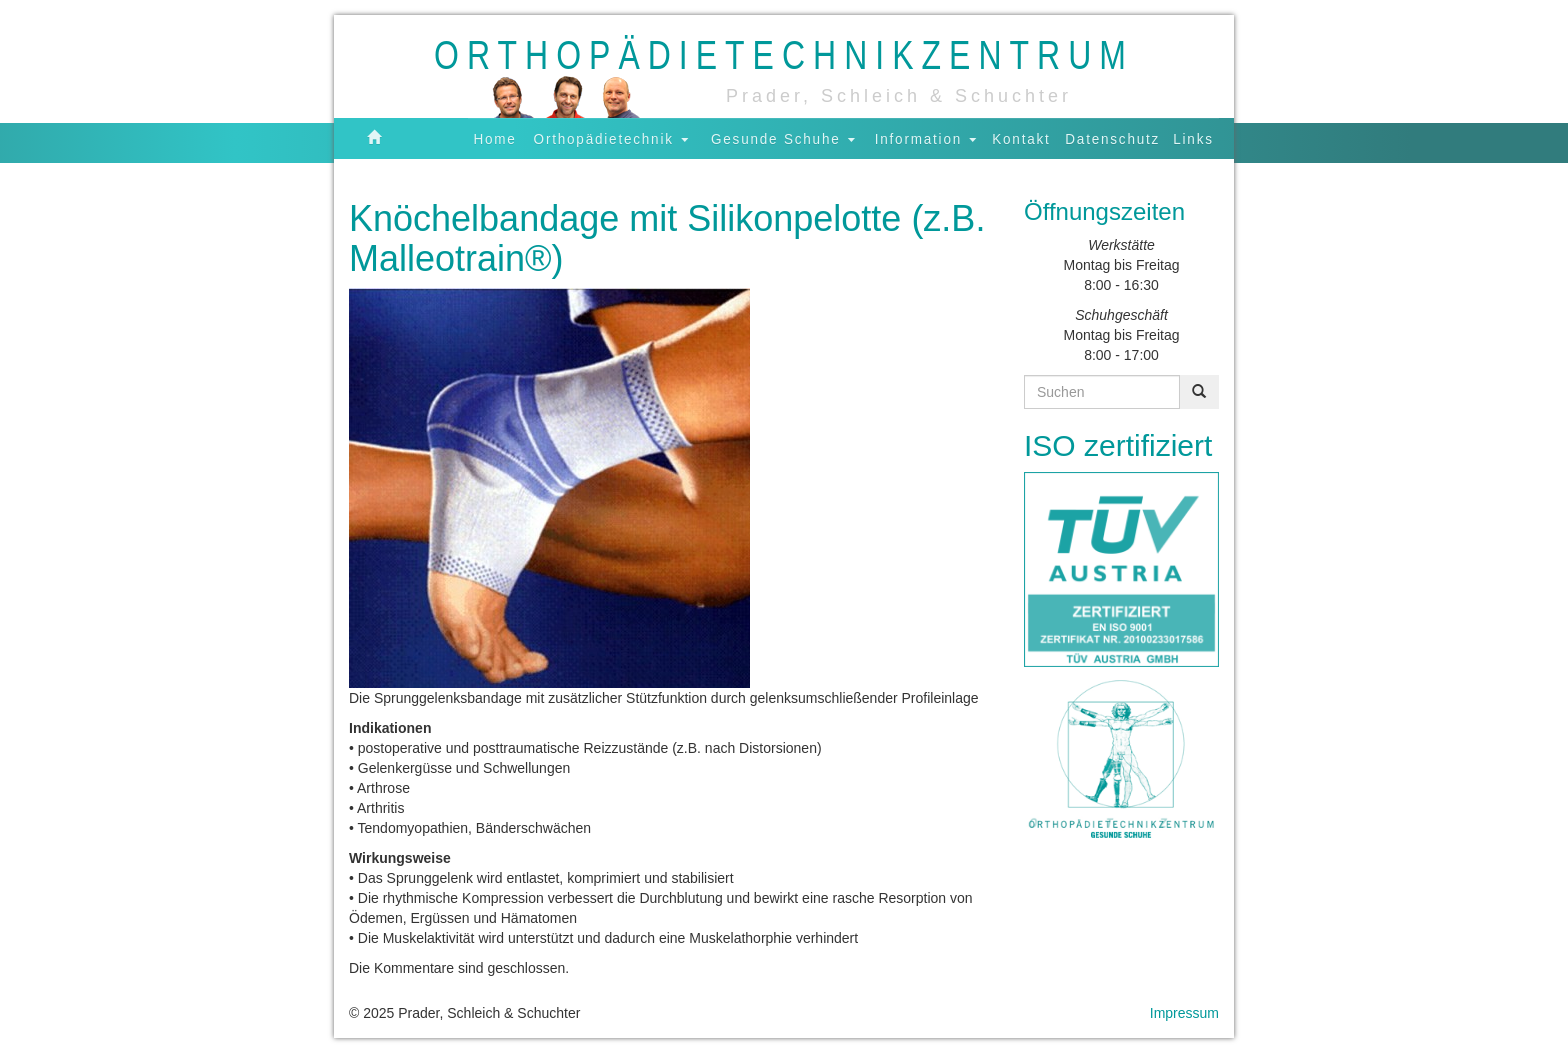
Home (495, 138)
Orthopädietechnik (611, 138)
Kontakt (1021, 138)
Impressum (1184, 1013)
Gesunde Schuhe (783, 138)
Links (1193, 138)
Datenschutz (1112, 138)
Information (926, 138)
